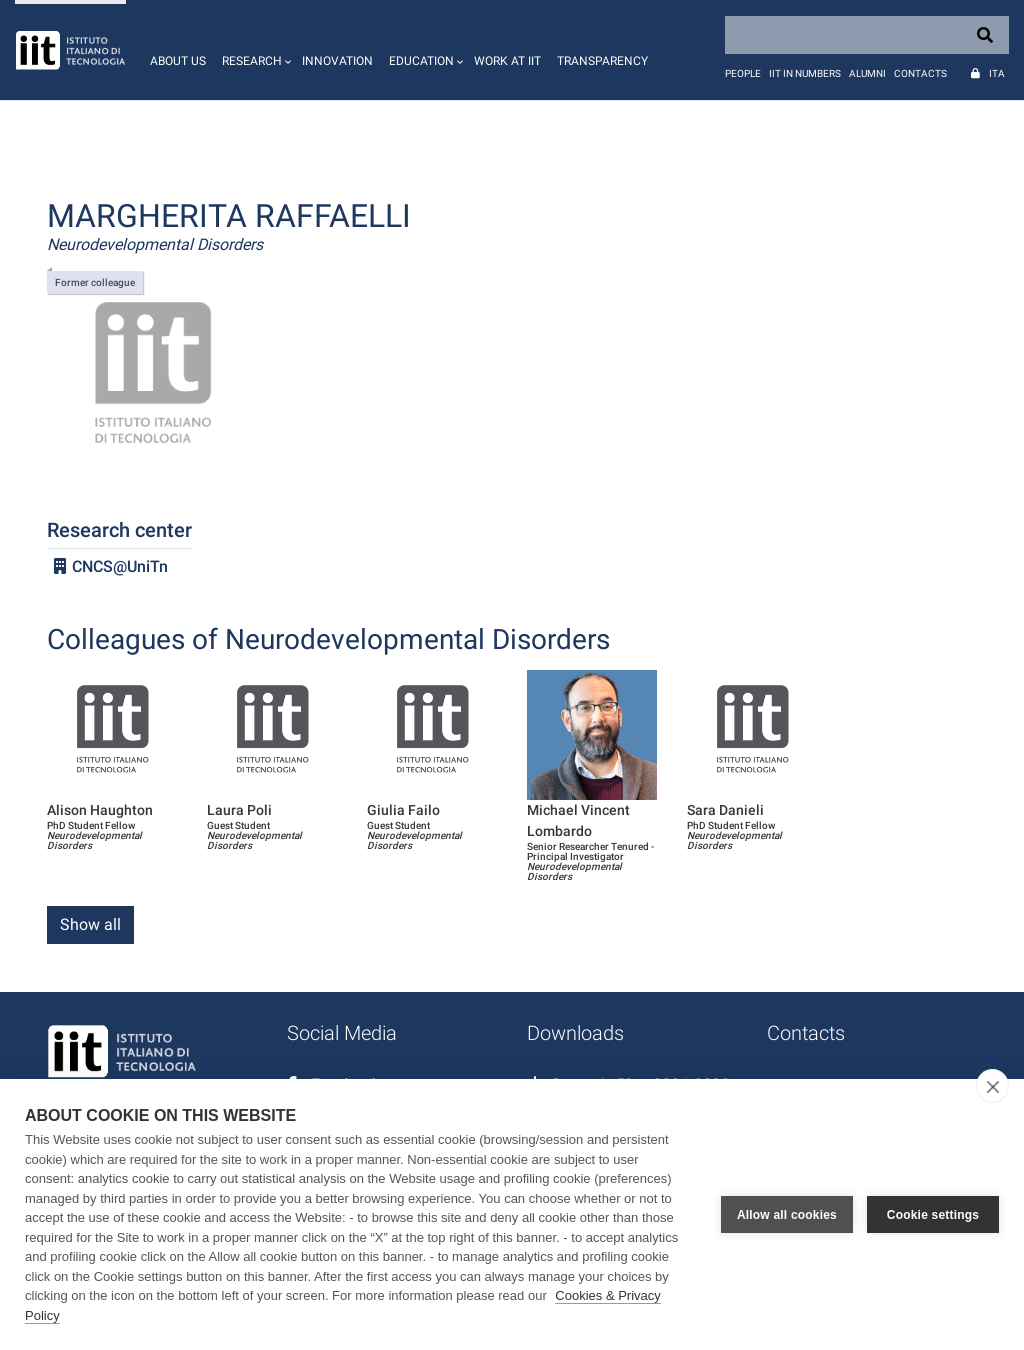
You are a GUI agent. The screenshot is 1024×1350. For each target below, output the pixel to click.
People (743, 73)
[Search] (867, 35)
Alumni (867, 73)
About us (178, 61)
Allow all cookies (787, 1215)
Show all (90, 924)
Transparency (602, 61)
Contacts (920, 73)
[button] (254, 50)
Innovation (337, 61)
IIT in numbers (805, 73)
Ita (997, 73)
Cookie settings (933, 1215)
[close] (992, 1086)
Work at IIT (507, 61)
